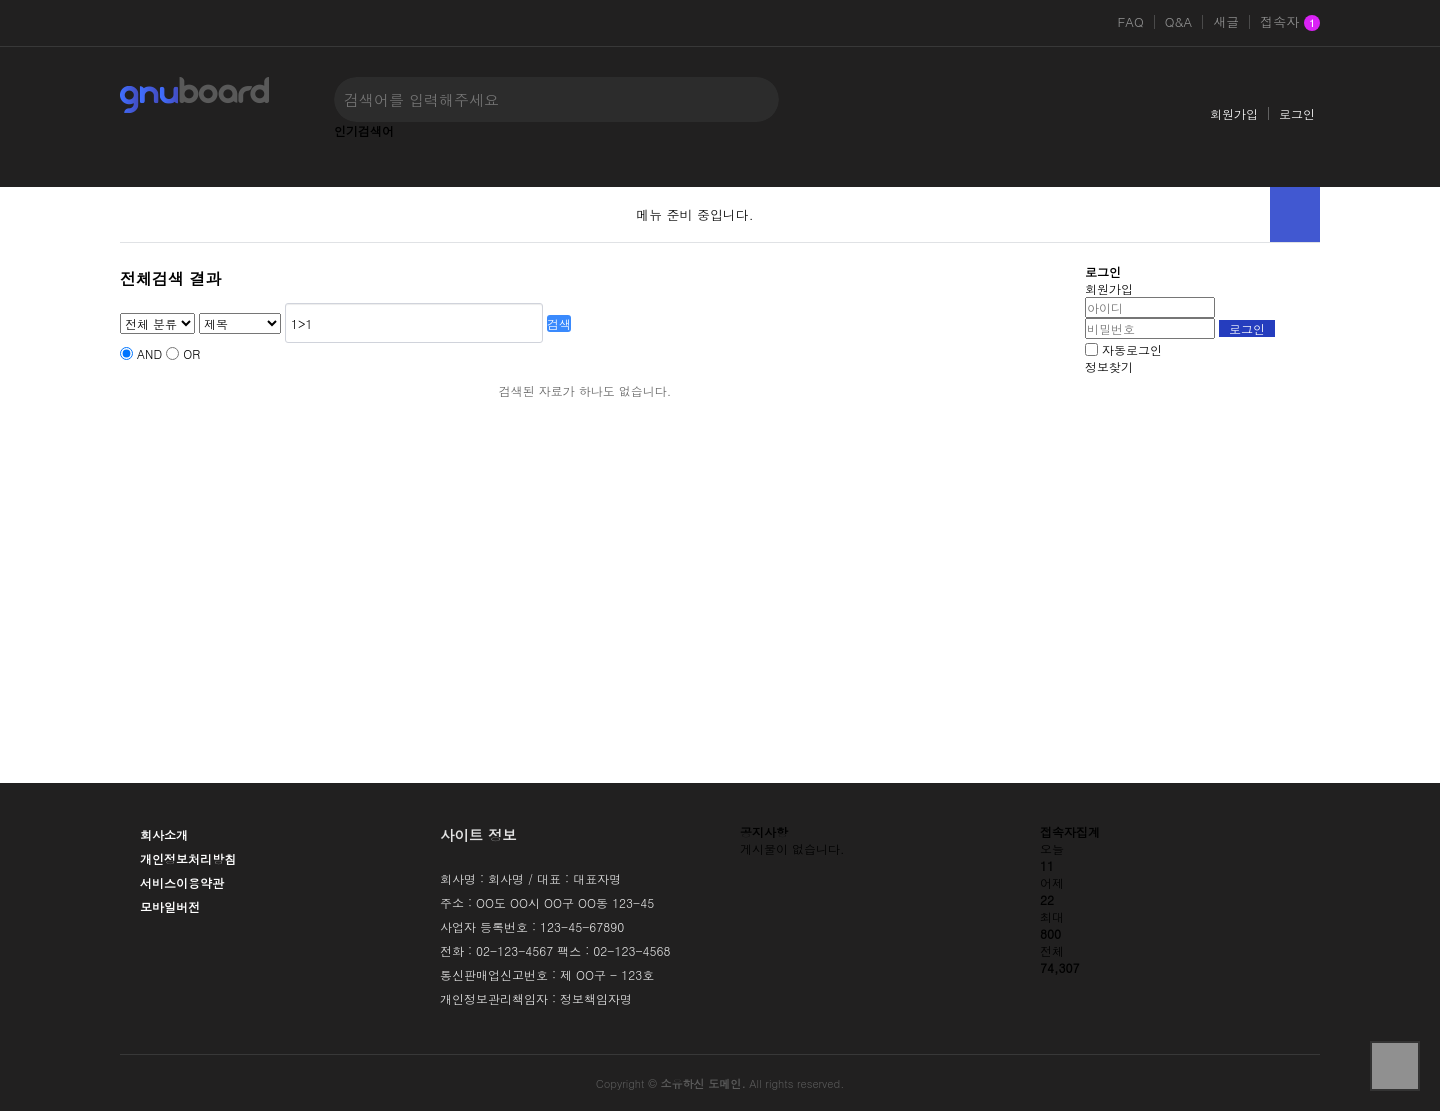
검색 (559, 323)
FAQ (1130, 22)
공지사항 (764, 831)
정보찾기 (1109, 366)
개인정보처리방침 (188, 858)
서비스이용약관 (182, 882)
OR (191, 353)
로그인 (1297, 113)
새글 (1226, 22)
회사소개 (164, 834)
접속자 (1290, 23)
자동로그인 (1132, 349)
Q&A (1179, 22)
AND (149, 353)
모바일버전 (170, 906)
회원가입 (1234, 113)
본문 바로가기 (0, 0)
